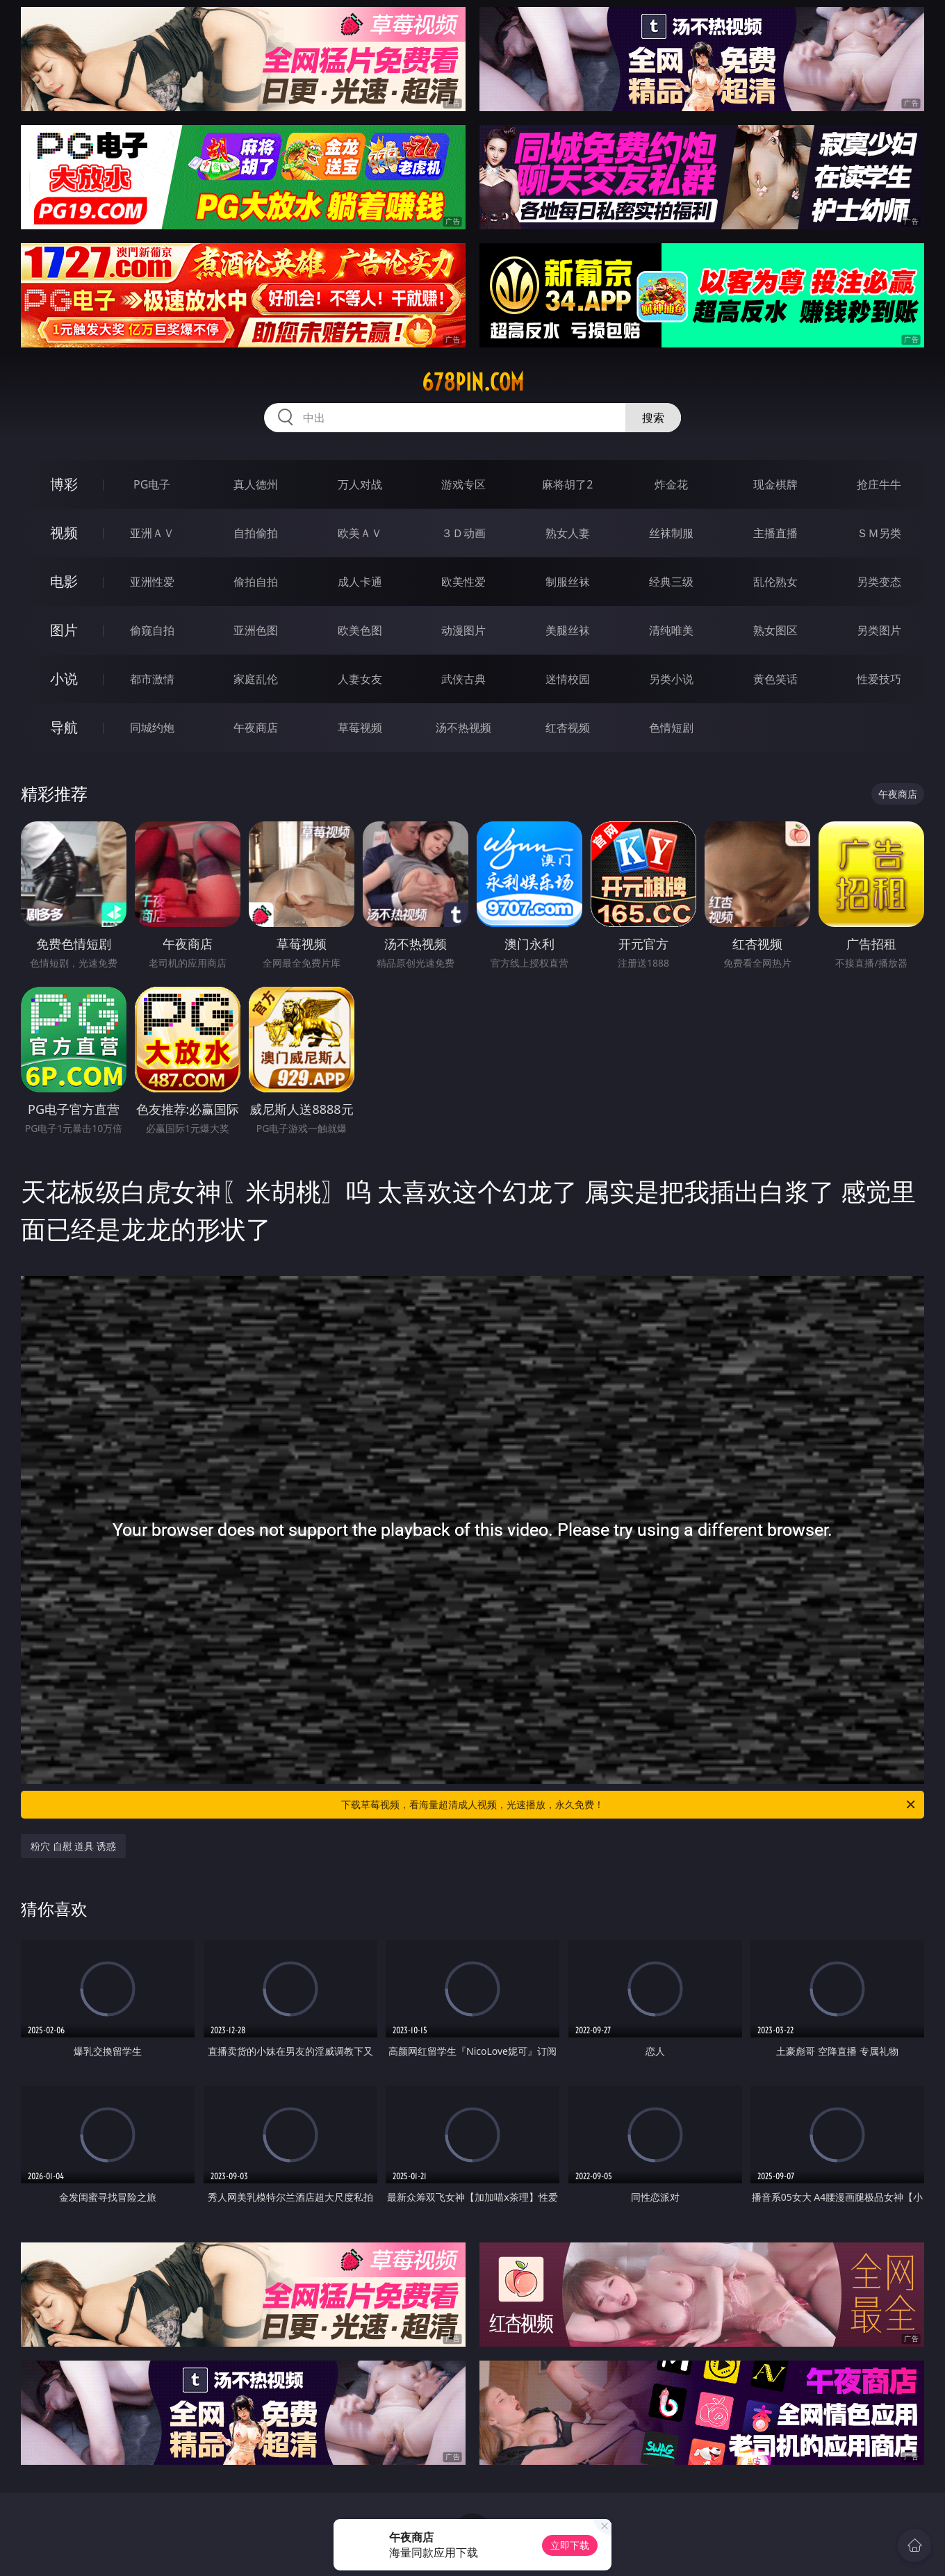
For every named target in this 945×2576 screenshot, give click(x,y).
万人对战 (360, 484)
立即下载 (569, 2545)
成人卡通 (360, 581)
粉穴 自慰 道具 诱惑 (73, 1846)
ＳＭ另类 (879, 533)
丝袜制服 (671, 533)
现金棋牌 (775, 484)
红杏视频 (567, 727)
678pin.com (473, 382)
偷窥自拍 (152, 630)
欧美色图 (360, 630)
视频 (64, 532)
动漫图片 (463, 630)
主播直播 (775, 533)
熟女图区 (775, 630)
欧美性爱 (463, 581)
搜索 (653, 417)
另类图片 (879, 630)
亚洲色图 (255, 630)
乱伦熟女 (775, 581)
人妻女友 (360, 679)
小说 (64, 678)
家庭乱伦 (255, 679)
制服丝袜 (567, 581)
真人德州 (255, 484)
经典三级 (671, 581)
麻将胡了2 (567, 484)
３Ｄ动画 (463, 533)
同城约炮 (152, 727)
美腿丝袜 (567, 630)
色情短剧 (671, 727)
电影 (64, 581)
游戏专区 (463, 484)
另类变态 (879, 581)
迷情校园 (567, 679)
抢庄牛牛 (879, 484)
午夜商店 (255, 727)
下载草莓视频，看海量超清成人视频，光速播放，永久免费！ (629, 1804)
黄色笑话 (775, 679)
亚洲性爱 (152, 581)
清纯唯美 (671, 630)
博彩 (64, 484)
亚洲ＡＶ (152, 533)
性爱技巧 (879, 679)
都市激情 (152, 679)
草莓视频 (360, 727)
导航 (64, 727)
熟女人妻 (567, 533)
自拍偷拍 (255, 533)
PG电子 (151, 484)
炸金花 (671, 484)
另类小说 (671, 679)
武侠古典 (463, 679)
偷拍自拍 (255, 581)
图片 (64, 630)
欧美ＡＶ (360, 533)
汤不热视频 (463, 727)
